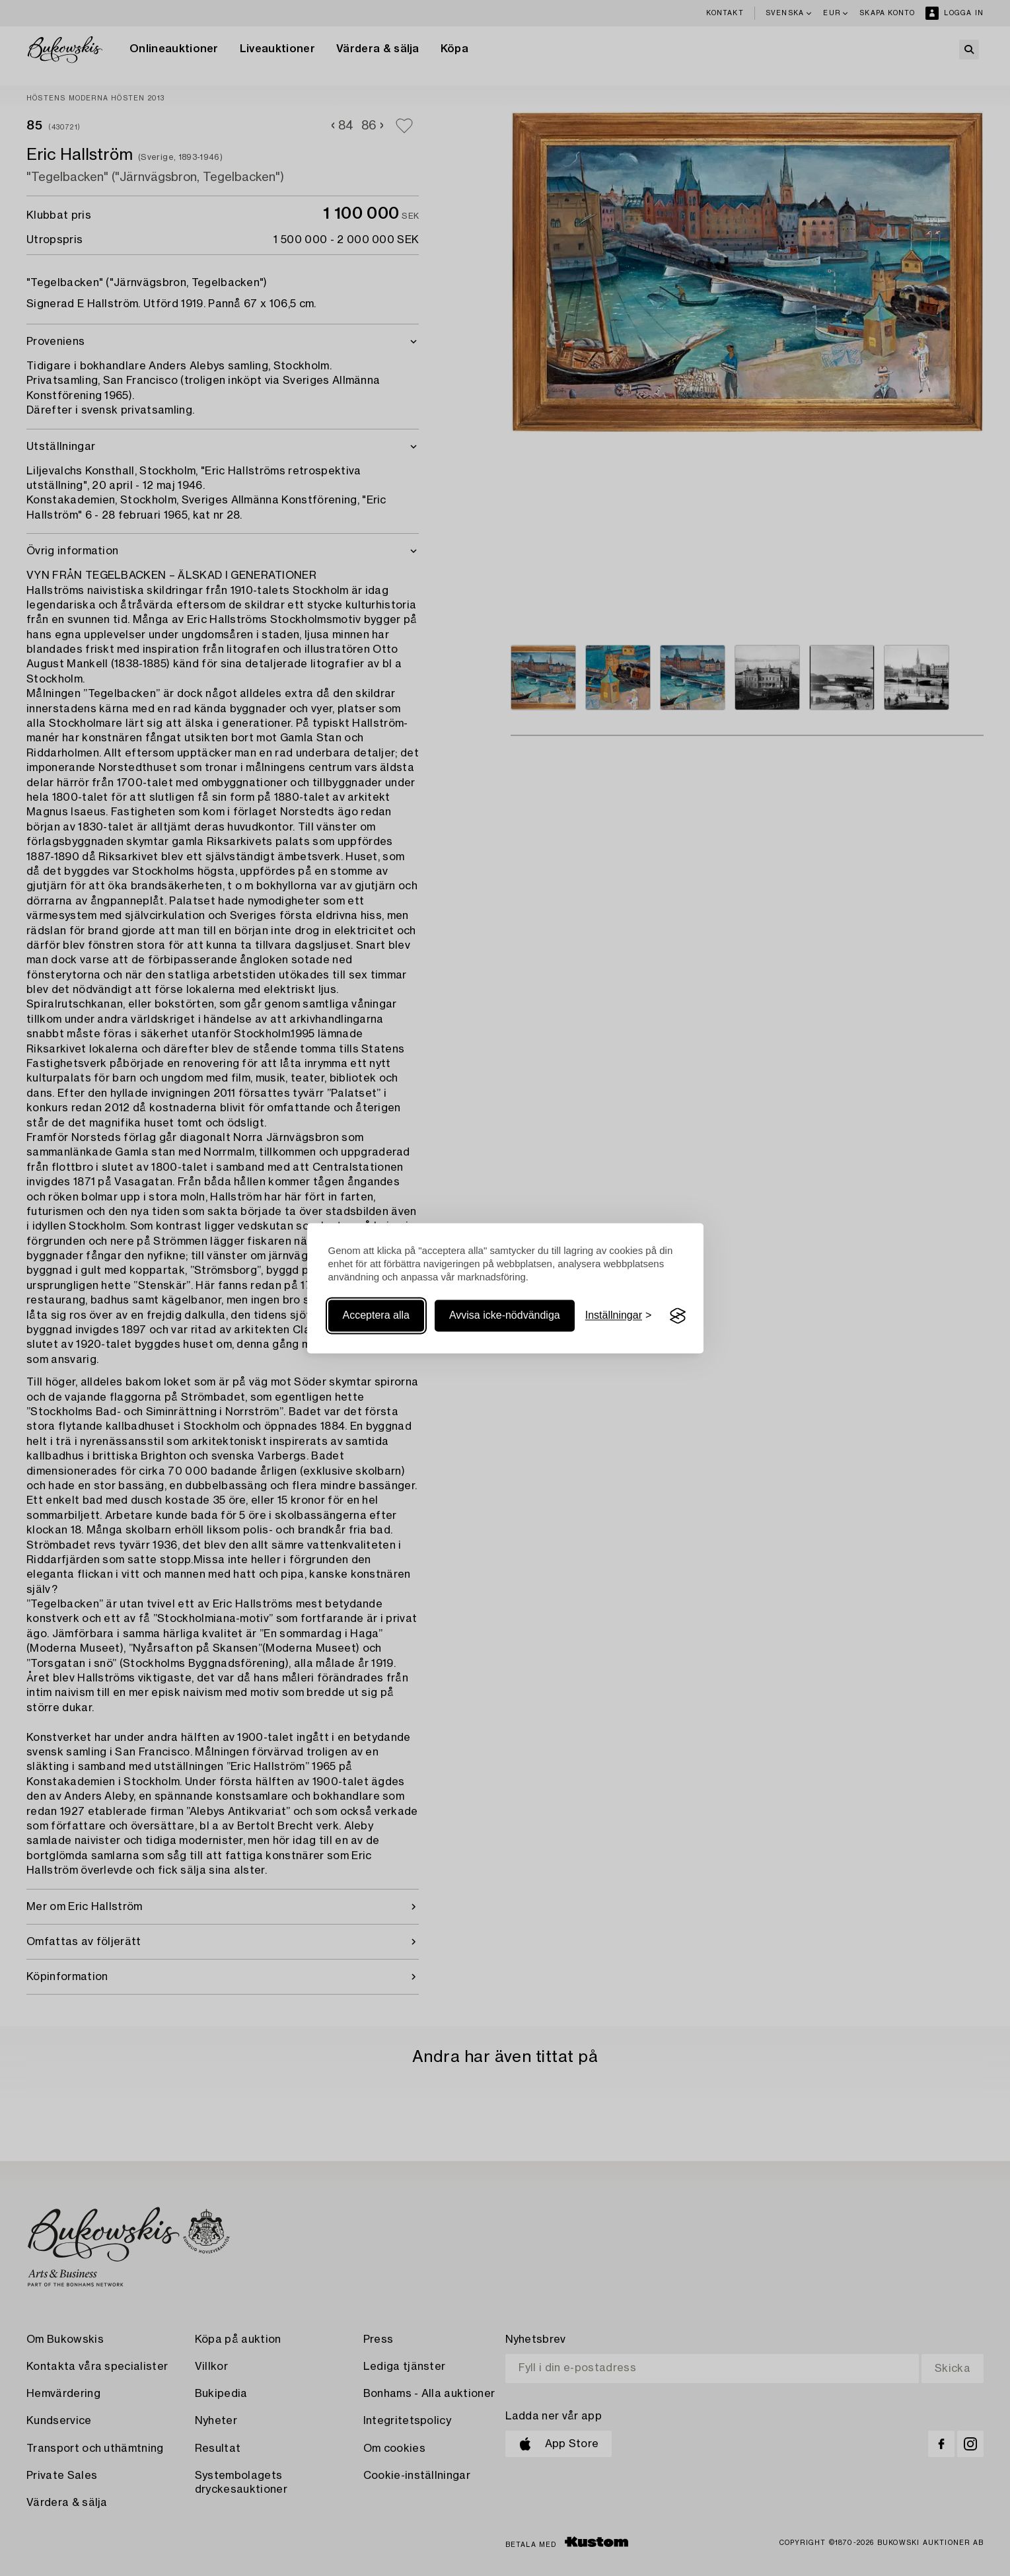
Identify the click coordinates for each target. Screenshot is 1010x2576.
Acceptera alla (376, 1315)
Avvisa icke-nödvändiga (504, 1315)
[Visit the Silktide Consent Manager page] (678, 1316)
